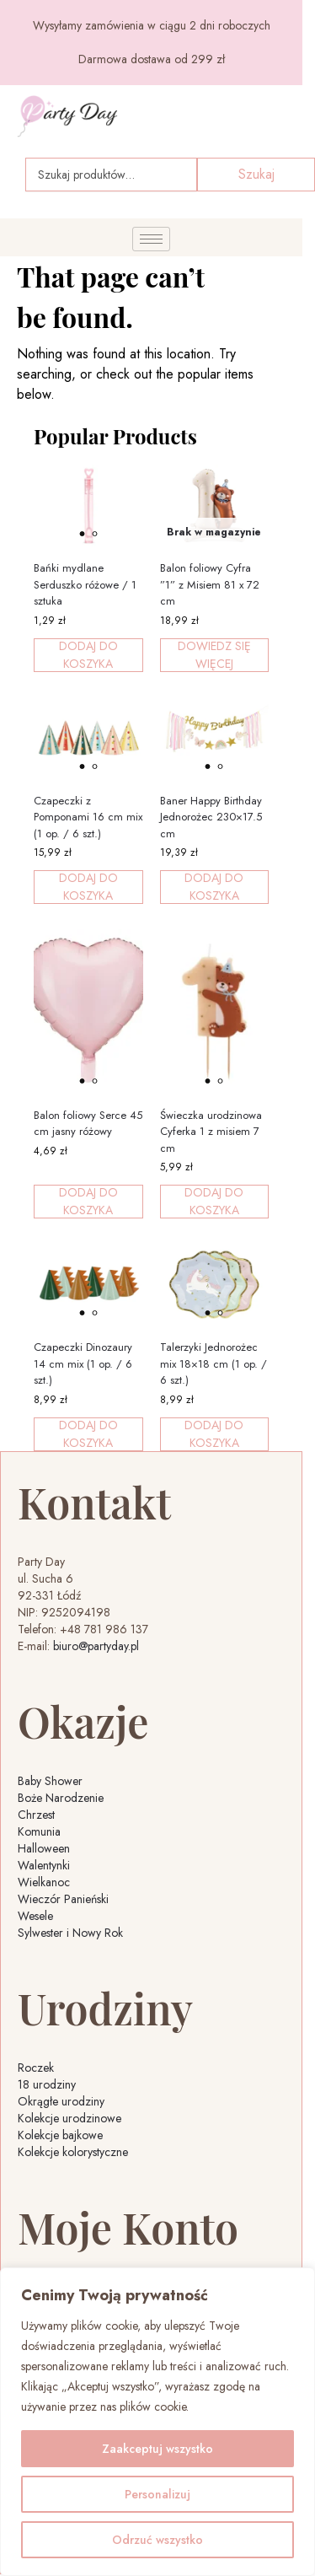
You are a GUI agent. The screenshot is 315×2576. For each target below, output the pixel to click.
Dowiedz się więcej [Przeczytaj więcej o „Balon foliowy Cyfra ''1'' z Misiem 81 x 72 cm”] (214, 655)
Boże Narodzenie (61, 1797)
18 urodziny (47, 2084)
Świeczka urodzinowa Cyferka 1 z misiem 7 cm (211, 1131)
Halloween (44, 1848)
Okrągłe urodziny (61, 2101)
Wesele (35, 1915)
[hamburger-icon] (151, 239)
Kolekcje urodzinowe (69, 2118)
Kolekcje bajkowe (60, 2135)
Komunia (39, 1831)
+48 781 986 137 (104, 1629)
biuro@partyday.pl (96, 1646)
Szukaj (256, 174)
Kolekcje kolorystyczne (73, 2151)
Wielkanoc (44, 1882)
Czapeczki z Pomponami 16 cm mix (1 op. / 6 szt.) (88, 817)
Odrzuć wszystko (157, 2539)
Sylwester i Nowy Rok (70, 1932)
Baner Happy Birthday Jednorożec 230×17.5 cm (211, 817)
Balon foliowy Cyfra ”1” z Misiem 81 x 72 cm (209, 584)
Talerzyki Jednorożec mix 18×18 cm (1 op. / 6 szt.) (213, 1363)
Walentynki (44, 1865)
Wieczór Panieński (63, 1898)
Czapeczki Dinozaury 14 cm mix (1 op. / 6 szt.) (83, 1363)
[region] (157, 2421)
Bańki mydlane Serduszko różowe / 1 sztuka (85, 584)
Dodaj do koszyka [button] (88, 655)
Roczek (36, 2067)
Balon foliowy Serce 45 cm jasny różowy (88, 1123)
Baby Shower (50, 1780)
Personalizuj (157, 2494)
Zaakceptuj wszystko (157, 2448)
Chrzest (36, 1814)
